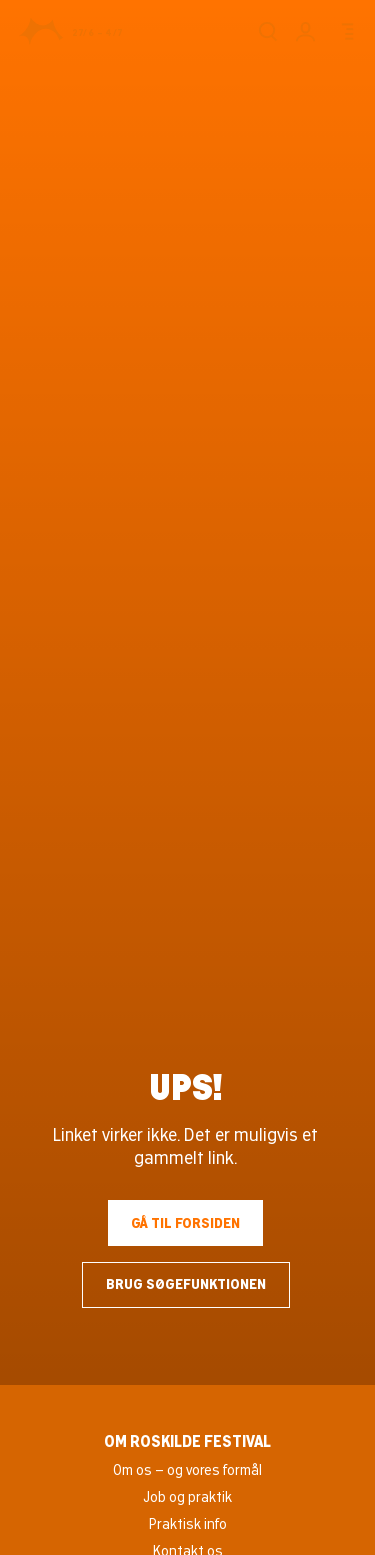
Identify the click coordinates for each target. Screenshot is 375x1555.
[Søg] (267, 31)
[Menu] (344, 31)
